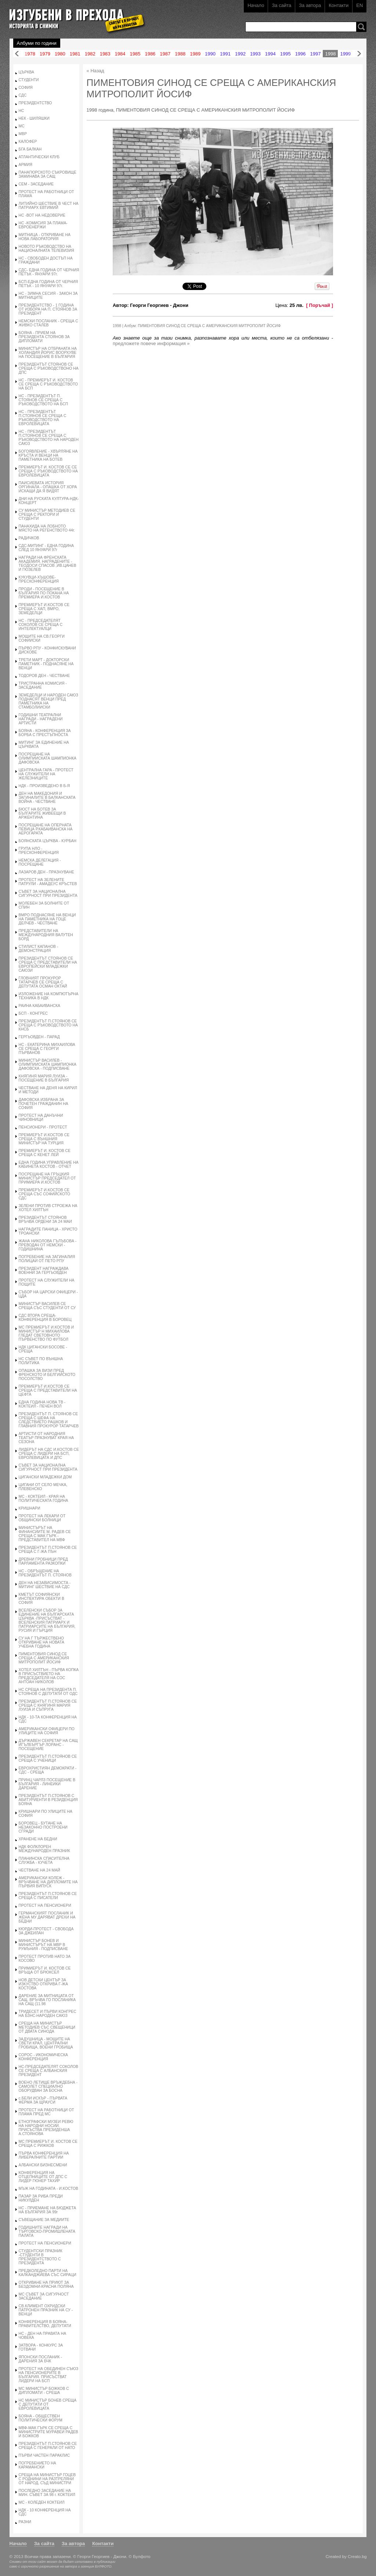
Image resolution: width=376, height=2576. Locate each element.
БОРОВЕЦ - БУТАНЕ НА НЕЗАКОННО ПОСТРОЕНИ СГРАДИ (43, 1827)
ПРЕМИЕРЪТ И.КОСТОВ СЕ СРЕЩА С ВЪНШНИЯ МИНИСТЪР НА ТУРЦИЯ (44, 1139)
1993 (255, 54)
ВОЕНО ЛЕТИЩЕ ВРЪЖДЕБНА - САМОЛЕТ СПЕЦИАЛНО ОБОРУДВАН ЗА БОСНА (48, 2086)
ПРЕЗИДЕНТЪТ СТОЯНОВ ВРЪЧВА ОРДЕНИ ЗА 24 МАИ (45, 1219)
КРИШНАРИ (29, 1508)
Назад (17, 54)
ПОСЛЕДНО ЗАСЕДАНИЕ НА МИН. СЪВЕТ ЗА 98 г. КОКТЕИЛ (47, 2493)
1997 (315, 54)
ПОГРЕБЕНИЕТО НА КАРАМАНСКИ (37, 2465)
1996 (300, 54)
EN (359, 5)
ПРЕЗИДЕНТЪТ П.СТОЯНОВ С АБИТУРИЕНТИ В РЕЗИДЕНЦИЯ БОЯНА (48, 1800)
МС (22, 126)
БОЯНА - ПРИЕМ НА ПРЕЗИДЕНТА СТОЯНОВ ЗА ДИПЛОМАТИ (44, 337)
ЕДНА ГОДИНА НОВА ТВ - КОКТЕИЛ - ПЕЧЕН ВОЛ (42, 1404)
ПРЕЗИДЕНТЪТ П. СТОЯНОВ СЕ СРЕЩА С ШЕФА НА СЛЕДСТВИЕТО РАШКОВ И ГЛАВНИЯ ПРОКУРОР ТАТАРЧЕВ (49, 1420)
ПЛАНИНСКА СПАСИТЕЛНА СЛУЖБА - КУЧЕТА (44, 1860)
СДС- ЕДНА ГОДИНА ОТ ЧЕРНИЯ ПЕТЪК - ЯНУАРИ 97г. (49, 272)
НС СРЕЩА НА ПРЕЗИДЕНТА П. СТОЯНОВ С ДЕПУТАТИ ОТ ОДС (48, 1692)
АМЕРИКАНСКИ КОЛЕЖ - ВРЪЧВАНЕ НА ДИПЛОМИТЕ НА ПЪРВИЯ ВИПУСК (48, 1882)
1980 (60, 54)
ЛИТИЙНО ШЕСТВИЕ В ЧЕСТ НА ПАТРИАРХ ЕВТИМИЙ (49, 206)
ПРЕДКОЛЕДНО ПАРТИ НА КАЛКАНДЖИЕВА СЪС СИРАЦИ (47, 2273)
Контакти (338, 5)
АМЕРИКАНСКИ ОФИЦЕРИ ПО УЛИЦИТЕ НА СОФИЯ (47, 1731)
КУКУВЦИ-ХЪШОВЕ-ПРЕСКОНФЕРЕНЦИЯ (39, 579)
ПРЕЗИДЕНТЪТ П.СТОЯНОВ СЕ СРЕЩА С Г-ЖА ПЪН (48, 1550)
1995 (285, 54)
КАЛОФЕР (28, 142)
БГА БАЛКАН (30, 149)
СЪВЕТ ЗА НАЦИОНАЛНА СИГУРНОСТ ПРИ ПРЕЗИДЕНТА (48, 894)
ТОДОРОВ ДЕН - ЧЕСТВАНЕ (44, 676)
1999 (345, 54)
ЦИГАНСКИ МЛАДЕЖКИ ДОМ (45, 1477)
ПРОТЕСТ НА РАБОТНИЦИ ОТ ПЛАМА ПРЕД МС (46, 2112)
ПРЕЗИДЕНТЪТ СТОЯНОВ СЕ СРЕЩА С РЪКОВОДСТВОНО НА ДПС (49, 368)
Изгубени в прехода (74, 16)
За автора (310, 5)
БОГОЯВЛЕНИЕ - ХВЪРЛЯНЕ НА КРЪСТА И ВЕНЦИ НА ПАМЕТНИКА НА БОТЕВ (48, 455)
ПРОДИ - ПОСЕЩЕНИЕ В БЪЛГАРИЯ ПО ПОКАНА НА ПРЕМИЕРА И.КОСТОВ (44, 593)
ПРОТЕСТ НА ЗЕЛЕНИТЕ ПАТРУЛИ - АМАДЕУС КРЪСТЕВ (48, 882)
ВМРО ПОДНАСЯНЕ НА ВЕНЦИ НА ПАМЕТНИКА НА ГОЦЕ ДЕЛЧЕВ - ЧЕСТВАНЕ (47, 919)
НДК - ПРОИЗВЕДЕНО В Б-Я (44, 786)
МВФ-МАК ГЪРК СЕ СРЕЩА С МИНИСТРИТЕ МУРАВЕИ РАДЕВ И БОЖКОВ (48, 2432)
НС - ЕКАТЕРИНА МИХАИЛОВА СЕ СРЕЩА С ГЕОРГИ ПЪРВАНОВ (47, 1049)
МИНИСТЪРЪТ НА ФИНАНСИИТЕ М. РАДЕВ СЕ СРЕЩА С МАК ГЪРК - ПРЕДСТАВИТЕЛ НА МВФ (45, 1534)
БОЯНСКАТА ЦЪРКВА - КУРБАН (47, 841)
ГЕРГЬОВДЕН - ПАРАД (39, 1037)
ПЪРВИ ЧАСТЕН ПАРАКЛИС (44, 2455)
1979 (45, 54)
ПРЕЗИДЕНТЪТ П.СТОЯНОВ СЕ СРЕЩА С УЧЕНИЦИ (48, 1758)
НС (21, 111)
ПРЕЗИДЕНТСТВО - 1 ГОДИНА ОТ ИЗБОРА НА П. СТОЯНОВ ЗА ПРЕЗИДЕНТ (48, 309)
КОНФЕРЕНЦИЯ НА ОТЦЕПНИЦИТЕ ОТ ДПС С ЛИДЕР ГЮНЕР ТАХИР (43, 2177)
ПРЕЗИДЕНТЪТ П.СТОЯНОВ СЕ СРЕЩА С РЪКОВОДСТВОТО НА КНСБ (48, 1025)
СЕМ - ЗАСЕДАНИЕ (36, 184)
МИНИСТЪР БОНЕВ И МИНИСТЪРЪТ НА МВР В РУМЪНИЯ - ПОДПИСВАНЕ (43, 1945)
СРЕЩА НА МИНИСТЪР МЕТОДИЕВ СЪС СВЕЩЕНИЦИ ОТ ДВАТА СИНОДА (47, 2027)
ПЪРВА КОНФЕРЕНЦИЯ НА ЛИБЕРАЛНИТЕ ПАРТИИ (44, 2155)
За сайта (281, 5)
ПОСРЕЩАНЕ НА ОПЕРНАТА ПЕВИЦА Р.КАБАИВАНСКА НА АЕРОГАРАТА (46, 829)
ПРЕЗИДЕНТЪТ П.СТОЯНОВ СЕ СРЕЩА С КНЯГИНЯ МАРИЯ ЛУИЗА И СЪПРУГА (48, 1705)
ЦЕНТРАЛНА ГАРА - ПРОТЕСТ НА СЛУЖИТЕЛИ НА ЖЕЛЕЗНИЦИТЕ (46, 774)
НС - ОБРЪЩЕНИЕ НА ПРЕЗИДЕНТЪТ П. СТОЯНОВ (45, 1573)
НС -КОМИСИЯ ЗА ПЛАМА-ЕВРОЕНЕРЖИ (43, 225)
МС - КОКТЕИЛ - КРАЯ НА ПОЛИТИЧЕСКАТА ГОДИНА (43, 1498)
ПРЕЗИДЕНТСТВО (35, 103)
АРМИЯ (25, 165)
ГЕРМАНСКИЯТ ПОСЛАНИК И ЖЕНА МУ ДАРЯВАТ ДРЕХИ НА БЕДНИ (47, 1917)
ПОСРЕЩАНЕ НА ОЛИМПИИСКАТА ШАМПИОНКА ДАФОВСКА (47, 758)
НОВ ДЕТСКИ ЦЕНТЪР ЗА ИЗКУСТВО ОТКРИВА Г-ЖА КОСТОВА (43, 1984)
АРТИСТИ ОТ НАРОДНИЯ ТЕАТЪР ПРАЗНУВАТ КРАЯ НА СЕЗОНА (46, 1438)
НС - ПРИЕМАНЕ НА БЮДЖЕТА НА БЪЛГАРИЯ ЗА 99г (47, 2210)
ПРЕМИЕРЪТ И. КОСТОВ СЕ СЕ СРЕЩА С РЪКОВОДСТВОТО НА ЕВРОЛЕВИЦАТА (48, 471)
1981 (75, 54)
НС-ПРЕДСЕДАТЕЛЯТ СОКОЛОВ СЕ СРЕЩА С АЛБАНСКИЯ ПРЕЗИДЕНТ (48, 2071)
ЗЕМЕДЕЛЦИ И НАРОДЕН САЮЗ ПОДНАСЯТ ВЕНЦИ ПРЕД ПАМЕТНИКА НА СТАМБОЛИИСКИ (48, 701)
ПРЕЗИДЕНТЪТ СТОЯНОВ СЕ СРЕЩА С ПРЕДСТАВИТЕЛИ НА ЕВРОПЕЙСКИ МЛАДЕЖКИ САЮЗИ (48, 964)
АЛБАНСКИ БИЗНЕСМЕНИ (43, 2165)
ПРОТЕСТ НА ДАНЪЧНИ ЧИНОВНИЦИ (41, 1117)
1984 (120, 54)
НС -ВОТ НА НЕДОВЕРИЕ (42, 215)
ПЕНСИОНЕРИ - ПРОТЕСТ (43, 1127)
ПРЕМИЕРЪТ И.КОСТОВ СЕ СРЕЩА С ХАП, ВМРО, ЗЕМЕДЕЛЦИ (44, 609)
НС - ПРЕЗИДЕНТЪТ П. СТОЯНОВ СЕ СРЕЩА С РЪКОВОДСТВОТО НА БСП (43, 400)
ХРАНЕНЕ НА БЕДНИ (38, 1839)
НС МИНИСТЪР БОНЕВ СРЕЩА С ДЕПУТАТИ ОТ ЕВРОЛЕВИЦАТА (48, 2404)
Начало (255, 5)
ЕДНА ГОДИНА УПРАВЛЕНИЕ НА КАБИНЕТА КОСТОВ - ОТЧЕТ (49, 1164)
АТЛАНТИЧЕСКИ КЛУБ (39, 157)
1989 (195, 54)
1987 (165, 54)
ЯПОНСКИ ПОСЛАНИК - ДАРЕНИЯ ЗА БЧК (40, 2359)
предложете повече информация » (151, 343)
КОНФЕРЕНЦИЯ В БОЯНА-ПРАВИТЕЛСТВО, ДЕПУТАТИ (45, 2324)
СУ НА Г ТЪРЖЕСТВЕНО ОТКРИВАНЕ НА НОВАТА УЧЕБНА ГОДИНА (41, 1642)
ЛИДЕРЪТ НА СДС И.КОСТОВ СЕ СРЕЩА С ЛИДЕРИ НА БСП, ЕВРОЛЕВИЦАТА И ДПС (49, 1454)
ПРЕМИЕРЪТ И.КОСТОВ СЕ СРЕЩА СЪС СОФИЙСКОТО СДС (44, 1194)
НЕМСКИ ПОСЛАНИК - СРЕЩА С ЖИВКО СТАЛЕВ (48, 323)
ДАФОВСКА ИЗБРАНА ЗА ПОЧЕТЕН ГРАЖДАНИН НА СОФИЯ (43, 1104)
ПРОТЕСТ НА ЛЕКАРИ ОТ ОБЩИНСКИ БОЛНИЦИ (42, 1518)
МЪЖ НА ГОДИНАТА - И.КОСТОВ (48, 2188)
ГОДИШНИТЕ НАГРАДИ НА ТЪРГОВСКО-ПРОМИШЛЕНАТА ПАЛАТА (47, 2231)
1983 (105, 54)
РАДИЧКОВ (29, 538)
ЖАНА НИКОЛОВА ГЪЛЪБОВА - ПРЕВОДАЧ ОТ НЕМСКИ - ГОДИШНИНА (48, 1245)
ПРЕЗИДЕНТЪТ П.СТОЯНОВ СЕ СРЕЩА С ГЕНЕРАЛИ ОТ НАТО (48, 2446)
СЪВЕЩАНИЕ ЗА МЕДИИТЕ (44, 2220)
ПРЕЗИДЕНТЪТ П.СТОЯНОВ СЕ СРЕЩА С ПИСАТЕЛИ (48, 1896)
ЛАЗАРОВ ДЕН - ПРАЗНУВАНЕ (46, 872)
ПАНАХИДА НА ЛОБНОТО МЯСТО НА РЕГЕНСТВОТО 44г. (47, 528)
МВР (23, 134)
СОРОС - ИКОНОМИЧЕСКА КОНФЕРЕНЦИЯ (43, 2057)
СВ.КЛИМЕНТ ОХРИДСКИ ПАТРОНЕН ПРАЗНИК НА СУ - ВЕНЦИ (46, 2310)
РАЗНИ (25, 2522)
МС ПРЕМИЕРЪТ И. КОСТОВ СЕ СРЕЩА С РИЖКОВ (48, 2144)
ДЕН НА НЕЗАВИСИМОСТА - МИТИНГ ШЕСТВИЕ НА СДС (45, 1585)
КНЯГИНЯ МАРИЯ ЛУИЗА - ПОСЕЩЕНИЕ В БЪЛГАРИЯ (44, 1078)
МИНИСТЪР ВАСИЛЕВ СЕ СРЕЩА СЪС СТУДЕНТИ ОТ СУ (47, 1306)
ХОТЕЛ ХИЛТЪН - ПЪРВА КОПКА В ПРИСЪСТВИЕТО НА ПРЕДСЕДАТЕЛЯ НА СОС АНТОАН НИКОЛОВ (49, 1676)
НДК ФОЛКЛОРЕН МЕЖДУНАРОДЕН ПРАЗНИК (44, 1849)
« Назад (95, 70)
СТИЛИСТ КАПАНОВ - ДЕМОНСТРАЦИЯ (38, 949)
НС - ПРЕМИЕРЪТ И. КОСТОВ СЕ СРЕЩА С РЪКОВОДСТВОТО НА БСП (48, 384)
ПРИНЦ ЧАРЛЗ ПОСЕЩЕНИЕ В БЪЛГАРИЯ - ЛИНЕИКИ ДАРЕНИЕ (47, 1784)
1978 (30, 54)
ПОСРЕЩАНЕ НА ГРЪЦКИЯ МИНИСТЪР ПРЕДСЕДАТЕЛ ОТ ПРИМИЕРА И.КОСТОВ (47, 1178)
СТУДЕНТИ (29, 80)
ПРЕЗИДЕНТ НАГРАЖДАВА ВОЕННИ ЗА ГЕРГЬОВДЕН (44, 1271)
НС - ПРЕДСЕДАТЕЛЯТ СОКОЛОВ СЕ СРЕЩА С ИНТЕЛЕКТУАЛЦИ (41, 625)
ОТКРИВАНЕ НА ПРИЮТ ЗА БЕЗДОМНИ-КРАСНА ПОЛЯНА (46, 2284)
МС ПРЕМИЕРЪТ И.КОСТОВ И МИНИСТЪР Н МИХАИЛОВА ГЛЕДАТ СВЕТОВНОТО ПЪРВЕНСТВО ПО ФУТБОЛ (46, 1333)
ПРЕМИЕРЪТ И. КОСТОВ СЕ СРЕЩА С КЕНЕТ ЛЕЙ (44, 1153)
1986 (150, 54)
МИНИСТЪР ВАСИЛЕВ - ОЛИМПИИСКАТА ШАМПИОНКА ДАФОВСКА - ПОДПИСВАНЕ (47, 1064)
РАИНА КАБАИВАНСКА (39, 1006)
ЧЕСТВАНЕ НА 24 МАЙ (39, 1870)
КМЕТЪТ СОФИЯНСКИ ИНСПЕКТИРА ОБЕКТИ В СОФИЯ (41, 1599)
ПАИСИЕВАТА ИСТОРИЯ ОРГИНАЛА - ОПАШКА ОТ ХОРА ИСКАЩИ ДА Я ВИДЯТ (48, 487)
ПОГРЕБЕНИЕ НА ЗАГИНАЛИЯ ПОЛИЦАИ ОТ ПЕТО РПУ (47, 1259)
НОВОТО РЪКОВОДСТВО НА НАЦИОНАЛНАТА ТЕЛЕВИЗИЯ (46, 248)
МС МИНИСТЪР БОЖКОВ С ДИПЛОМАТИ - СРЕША (44, 2391)
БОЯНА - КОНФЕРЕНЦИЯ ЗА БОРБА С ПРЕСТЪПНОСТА (45, 733)
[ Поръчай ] (319, 305)
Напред (359, 54)
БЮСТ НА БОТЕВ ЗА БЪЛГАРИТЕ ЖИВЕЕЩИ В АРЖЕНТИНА (42, 813)
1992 (240, 54)
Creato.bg (357, 2556)
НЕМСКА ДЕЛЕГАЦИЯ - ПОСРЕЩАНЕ (40, 862)
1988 (180, 54)
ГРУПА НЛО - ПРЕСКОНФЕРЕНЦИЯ (39, 851)
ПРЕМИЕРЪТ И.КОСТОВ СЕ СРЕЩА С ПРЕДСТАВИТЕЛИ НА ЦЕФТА (48, 1390)
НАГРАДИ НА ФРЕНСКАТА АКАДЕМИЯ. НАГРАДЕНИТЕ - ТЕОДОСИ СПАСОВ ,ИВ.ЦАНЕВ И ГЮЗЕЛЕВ (47, 563)
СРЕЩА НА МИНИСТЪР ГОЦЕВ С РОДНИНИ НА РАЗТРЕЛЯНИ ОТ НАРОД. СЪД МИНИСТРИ (47, 2479)
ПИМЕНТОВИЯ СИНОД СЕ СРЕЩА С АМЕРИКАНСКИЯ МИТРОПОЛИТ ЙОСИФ (44, 1658)
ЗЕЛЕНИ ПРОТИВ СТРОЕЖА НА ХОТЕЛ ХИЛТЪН (48, 1208)
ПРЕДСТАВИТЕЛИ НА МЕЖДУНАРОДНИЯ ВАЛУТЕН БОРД (46, 935)
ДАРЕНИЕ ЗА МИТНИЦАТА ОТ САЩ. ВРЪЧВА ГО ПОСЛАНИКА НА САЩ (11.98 (47, 2000)
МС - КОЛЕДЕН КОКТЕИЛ (42, 2502)
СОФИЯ (26, 88)
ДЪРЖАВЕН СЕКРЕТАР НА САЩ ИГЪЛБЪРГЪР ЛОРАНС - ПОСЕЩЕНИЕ (48, 1745)
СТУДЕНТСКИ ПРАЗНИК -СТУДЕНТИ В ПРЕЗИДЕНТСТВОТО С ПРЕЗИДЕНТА (40, 2257)
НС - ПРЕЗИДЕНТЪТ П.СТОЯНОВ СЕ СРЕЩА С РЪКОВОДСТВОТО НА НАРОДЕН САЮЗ (49, 438)
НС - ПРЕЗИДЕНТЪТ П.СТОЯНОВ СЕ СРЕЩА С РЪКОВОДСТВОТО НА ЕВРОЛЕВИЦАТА (42, 418)
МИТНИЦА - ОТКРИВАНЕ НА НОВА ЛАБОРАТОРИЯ (44, 237)
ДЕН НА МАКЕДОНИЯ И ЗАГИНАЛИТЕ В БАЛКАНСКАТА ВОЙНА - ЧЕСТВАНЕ (47, 797)
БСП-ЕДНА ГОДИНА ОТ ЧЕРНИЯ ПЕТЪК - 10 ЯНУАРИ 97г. (48, 284)
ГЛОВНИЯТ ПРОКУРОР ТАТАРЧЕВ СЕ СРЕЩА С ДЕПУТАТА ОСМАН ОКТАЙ (43, 982)
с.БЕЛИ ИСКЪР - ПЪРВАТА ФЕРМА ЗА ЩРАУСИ (43, 2100)
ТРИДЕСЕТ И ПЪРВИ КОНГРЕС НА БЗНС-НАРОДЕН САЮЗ (47, 2014)
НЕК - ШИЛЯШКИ (34, 118)
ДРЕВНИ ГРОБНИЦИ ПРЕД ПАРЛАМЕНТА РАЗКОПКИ (43, 1561)
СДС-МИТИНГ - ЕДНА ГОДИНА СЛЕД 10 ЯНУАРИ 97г (46, 548)
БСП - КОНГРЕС (33, 1013)
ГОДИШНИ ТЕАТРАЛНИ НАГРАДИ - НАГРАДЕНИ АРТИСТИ (41, 719)
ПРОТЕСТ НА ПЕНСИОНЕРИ (45, 1905)
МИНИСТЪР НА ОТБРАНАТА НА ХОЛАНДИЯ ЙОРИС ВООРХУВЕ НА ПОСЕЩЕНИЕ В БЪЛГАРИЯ (48, 353)
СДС (23, 95)
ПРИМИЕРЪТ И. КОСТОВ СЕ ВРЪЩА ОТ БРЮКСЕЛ (45, 1970)
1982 (90, 54)
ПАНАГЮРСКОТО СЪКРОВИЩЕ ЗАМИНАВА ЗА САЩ (47, 174)
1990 (210, 54)
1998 (330, 54)
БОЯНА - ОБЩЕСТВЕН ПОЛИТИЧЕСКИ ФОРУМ (40, 2418)
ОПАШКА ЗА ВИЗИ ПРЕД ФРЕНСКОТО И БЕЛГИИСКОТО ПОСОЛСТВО (47, 1375)
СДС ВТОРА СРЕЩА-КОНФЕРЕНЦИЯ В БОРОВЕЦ (45, 1318)
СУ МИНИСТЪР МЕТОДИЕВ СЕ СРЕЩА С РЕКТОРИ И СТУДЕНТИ (47, 514)
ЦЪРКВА (26, 72)
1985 (135, 54)
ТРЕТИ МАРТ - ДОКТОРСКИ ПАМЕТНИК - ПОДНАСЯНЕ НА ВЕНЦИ (46, 664)
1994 (270, 54)
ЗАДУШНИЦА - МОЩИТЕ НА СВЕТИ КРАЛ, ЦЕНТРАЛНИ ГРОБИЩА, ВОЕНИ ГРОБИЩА (46, 2043)
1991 (225, 54)
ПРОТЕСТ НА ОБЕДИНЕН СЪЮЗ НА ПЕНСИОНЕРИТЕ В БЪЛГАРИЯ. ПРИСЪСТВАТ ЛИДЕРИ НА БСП (49, 2375)
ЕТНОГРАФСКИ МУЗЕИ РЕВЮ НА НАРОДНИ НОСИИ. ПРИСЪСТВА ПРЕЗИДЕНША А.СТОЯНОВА (46, 2128)
